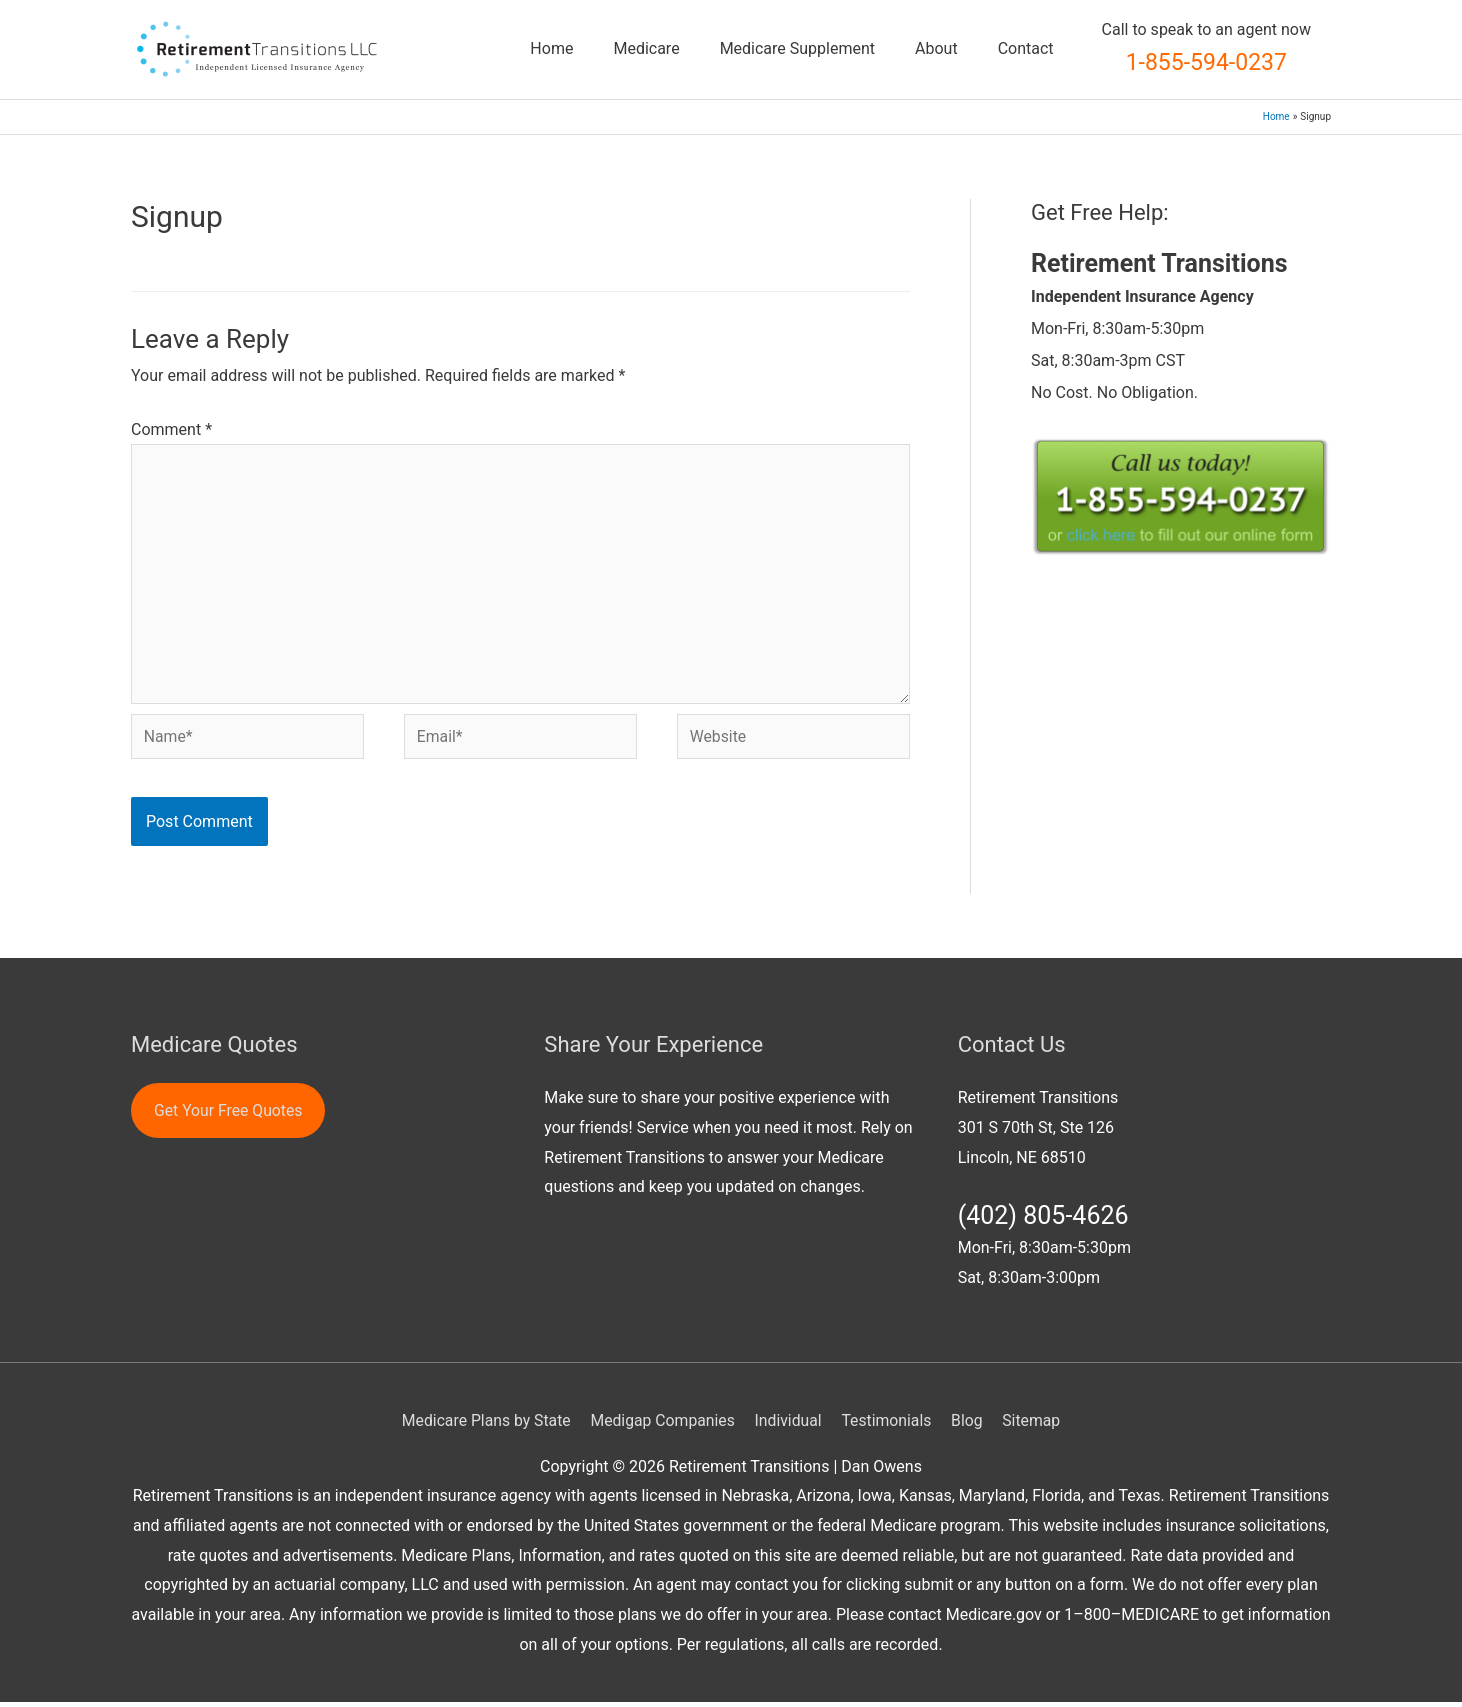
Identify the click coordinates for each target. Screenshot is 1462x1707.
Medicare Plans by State (483, 1424)
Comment (171, 429)
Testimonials (888, 1424)
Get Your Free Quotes (229, 1114)
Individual (789, 1424)
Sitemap (1035, 1424)
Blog (970, 1424)
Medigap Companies (661, 1424)
